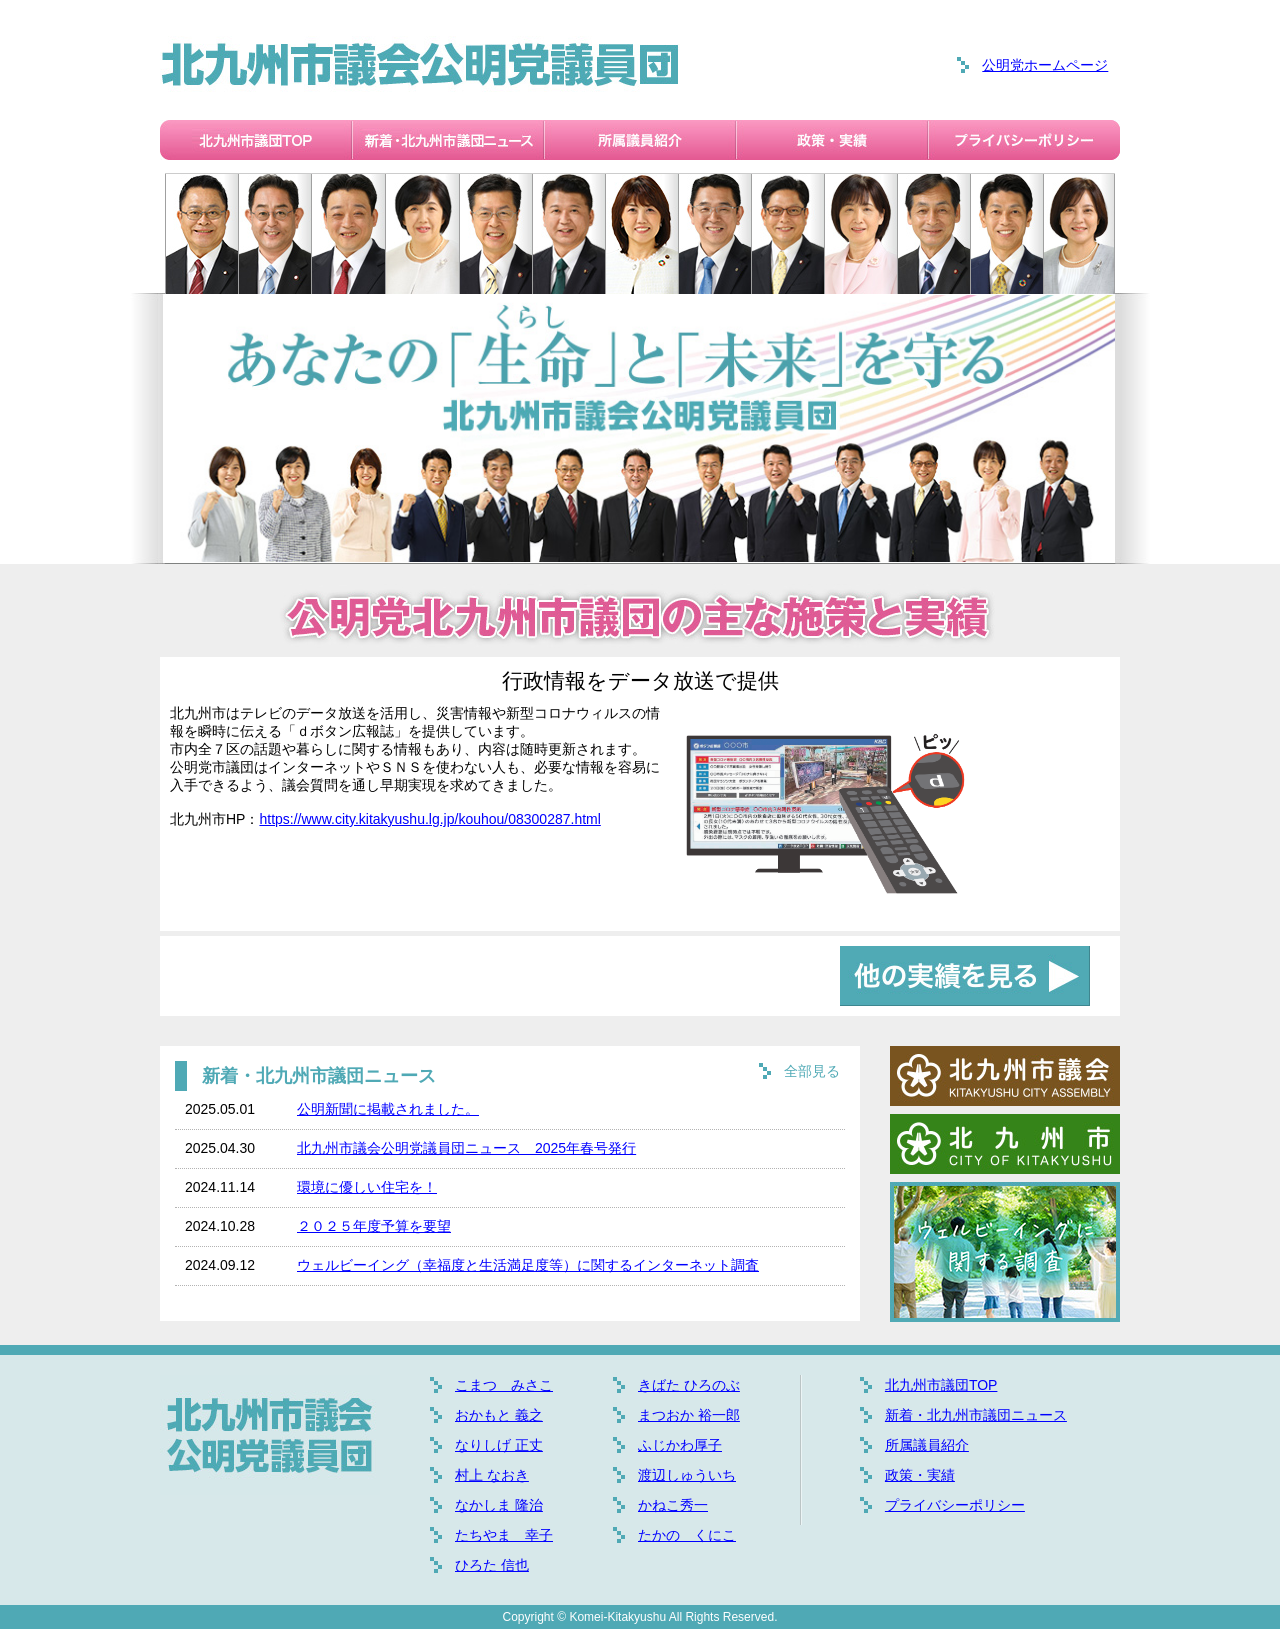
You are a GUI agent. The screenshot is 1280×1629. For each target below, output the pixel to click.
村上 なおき (492, 1475)
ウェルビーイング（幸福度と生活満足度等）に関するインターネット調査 (528, 1265)
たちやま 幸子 (504, 1535)
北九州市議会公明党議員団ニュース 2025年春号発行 (466, 1148)
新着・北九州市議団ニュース (976, 1415)
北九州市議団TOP (941, 1385)
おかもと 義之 (499, 1415)
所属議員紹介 (927, 1445)
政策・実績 (920, 1475)
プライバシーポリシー (955, 1505)
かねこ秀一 (673, 1505)
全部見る (812, 1071)
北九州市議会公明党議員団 (420, 65)
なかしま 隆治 (499, 1505)
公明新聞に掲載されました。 (388, 1109)
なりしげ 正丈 (499, 1445)
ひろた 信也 (492, 1565)
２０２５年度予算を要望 (374, 1226)
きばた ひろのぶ (689, 1385)
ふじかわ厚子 (680, 1445)
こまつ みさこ (504, 1385)
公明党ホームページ (1045, 65)
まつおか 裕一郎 (689, 1415)
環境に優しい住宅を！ (367, 1187)
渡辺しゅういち (687, 1475)
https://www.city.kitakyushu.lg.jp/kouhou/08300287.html (429, 819)
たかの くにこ (687, 1535)
